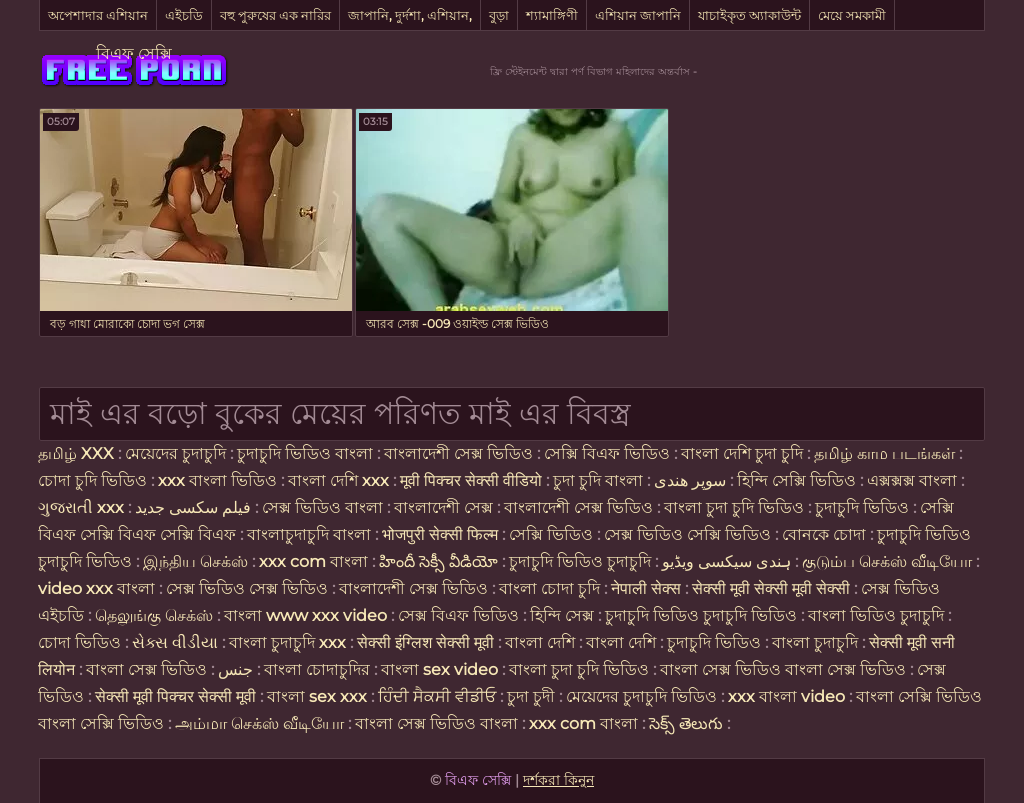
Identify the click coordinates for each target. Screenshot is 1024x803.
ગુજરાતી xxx (81, 507)
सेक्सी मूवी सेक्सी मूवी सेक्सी (771, 588)
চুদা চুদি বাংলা (600, 480)
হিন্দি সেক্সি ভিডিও (796, 480)
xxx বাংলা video (788, 696)
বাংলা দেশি (540, 642)
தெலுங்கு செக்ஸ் (154, 615)
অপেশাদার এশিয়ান (98, 15)
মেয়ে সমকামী (852, 15)
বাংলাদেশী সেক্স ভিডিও (458, 453)
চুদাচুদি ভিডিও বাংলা (305, 453)
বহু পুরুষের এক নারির (275, 15)
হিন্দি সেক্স (564, 615)
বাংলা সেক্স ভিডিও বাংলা (436, 723)
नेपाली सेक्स (646, 588)
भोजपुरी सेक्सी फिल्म (442, 534)
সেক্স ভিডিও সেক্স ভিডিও (249, 588)
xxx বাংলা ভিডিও (217, 480)
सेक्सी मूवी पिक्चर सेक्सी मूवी (177, 696)
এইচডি (184, 15)
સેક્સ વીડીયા (175, 642)
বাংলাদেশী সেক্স (443, 507)
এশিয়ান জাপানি (638, 15)
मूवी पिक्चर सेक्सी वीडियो (473, 480)
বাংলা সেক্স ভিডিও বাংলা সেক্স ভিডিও (785, 669)
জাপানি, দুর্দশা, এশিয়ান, (410, 15)
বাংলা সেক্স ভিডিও (148, 669)
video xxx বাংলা (98, 588)
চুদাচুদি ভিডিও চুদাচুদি (580, 561)
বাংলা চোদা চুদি (549, 588)
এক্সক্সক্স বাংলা (914, 480)
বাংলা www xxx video (305, 615)
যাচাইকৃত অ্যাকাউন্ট (749, 15)
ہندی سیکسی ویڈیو (726, 561)
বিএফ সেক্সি (134, 53)
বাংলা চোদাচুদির (319, 669)
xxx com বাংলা (315, 561)
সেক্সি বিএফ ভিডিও (607, 453)
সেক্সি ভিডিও (551, 534)
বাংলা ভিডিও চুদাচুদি (878, 615)
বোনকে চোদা (824, 534)
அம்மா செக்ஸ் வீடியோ (259, 723)
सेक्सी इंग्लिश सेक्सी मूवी (427, 642)
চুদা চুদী (533, 696)
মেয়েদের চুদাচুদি (177, 453)
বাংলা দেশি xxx (340, 480)
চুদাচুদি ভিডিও (864, 507)
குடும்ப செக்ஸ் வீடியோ (887, 561)
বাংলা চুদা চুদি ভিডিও (736, 507)
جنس (235, 669)
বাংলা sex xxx (317, 696)
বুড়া (499, 15)
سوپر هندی (690, 480)
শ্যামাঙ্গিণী (552, 15)
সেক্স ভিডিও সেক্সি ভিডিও (687, 534)
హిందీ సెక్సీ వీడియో (438, 561)
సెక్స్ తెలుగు (686, 723)
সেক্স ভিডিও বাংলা (322, 507)
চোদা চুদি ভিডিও (92, 480)
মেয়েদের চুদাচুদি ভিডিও (643, 696)
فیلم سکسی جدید (193, 507)
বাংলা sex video (441, 669)
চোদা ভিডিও (81, 642)
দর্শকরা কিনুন (558, 780)
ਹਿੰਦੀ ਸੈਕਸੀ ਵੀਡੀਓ (437, 696)
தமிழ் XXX (76, 453)
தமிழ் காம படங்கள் (884, 453)
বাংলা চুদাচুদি (817, 642)
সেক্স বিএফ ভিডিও (460, 615)
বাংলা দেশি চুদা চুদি (742, 453)
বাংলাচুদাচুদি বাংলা (309, 534)
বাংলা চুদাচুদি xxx (289, 642)
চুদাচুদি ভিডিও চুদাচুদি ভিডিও (701, 615)
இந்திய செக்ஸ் (195, 561)
